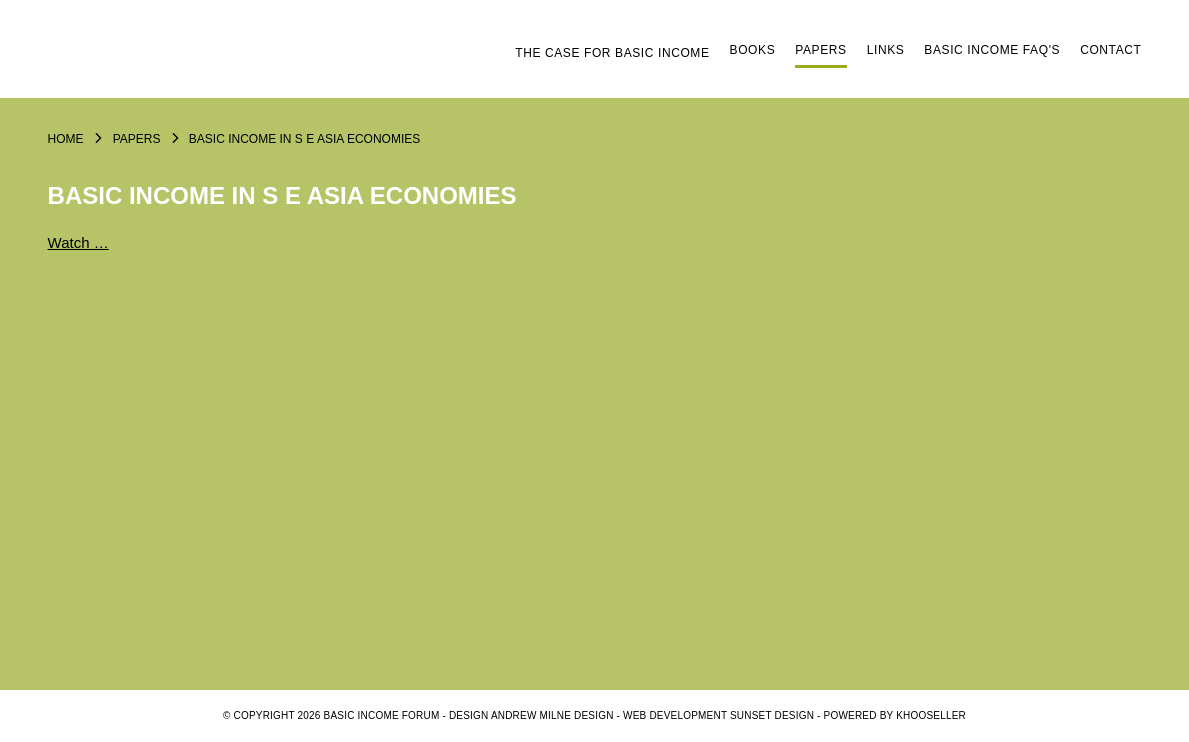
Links (886, 50)
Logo (198, 57)
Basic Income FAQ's (992, 50)
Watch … (78, 242)
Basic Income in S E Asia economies (304, 139)
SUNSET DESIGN (772, 715)
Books (753, 50)
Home (66, 139)
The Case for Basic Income (612, 53)
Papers (820, 50)
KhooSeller (931, 715)
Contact (1110, 50)
